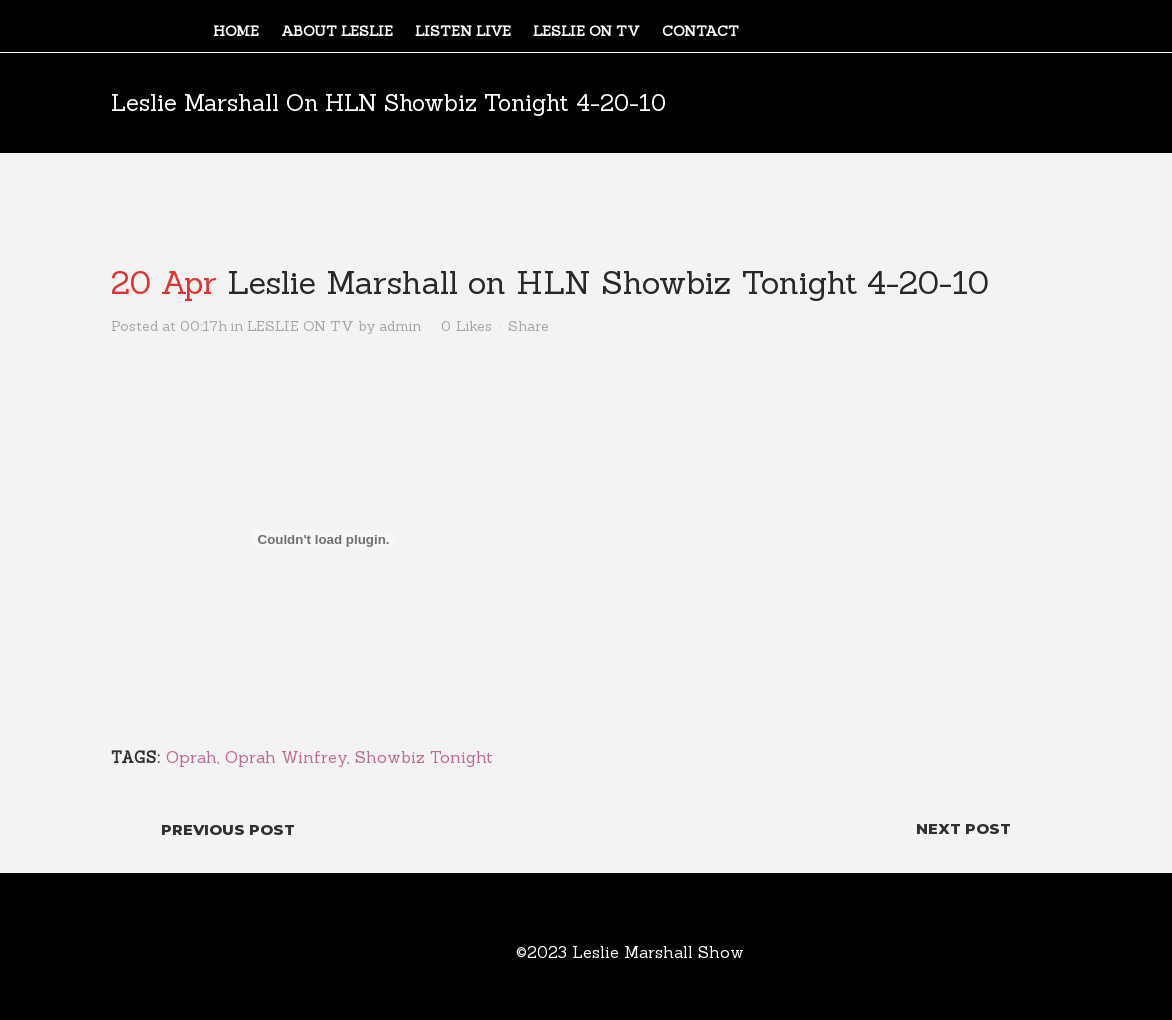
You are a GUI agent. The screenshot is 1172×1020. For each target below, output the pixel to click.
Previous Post (228, 829)
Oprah (191, 757)
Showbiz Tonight (424, 757)
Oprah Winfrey (286, 757)
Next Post (963, 828)
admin (400, 326)
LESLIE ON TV (300, 326)
